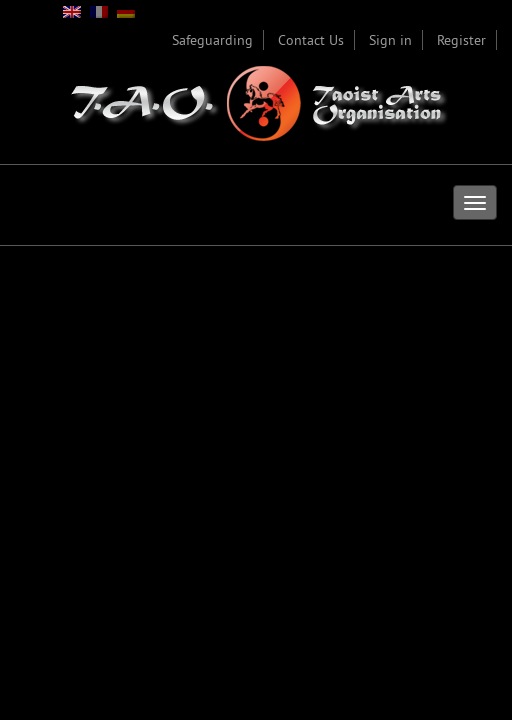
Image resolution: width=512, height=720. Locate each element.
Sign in (390, 40)
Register (461, 40)
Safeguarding (212, 40)
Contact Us (311, 40)
